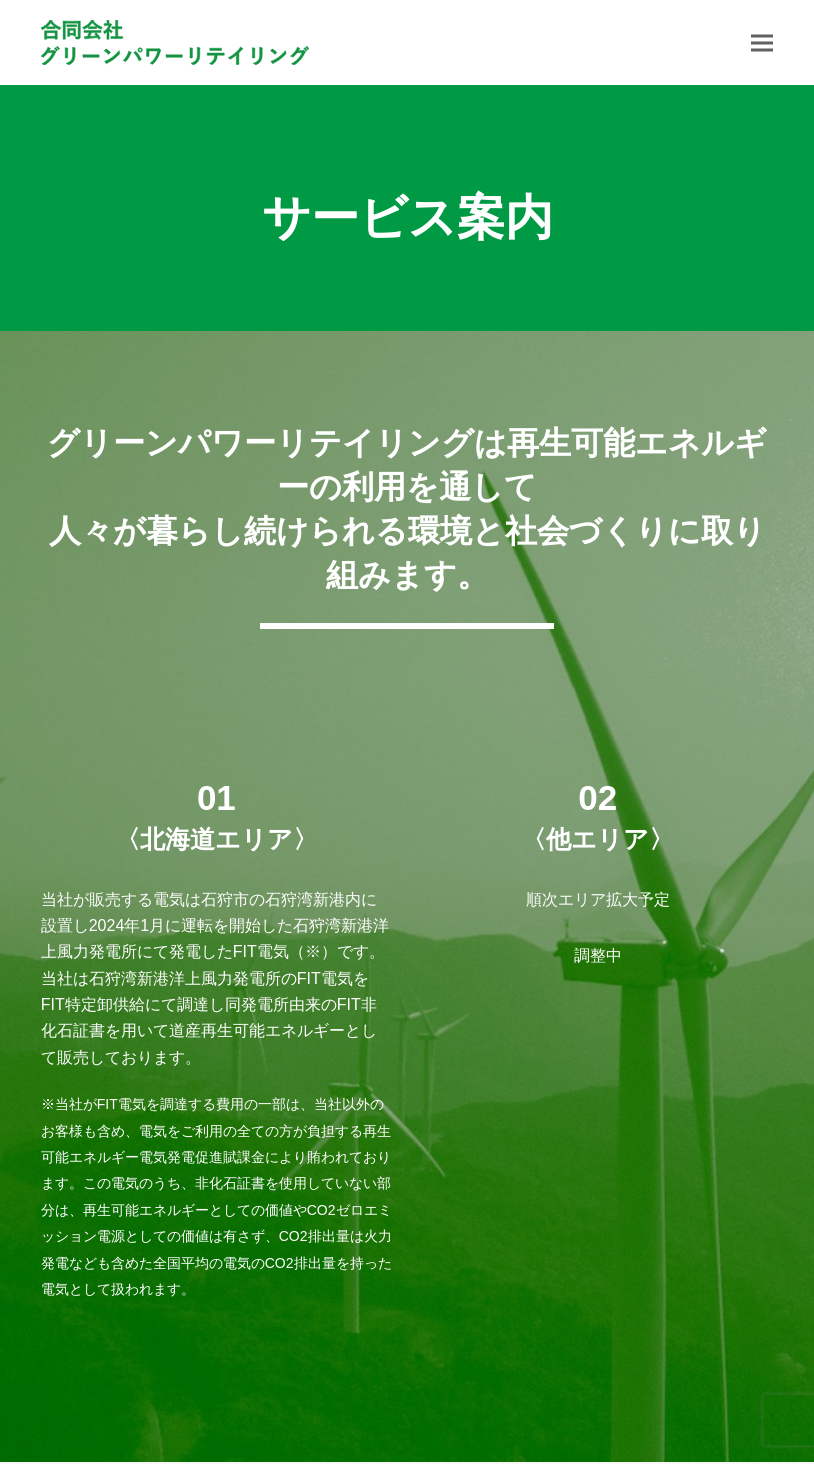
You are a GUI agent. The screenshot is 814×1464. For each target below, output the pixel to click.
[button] (762, 42)
